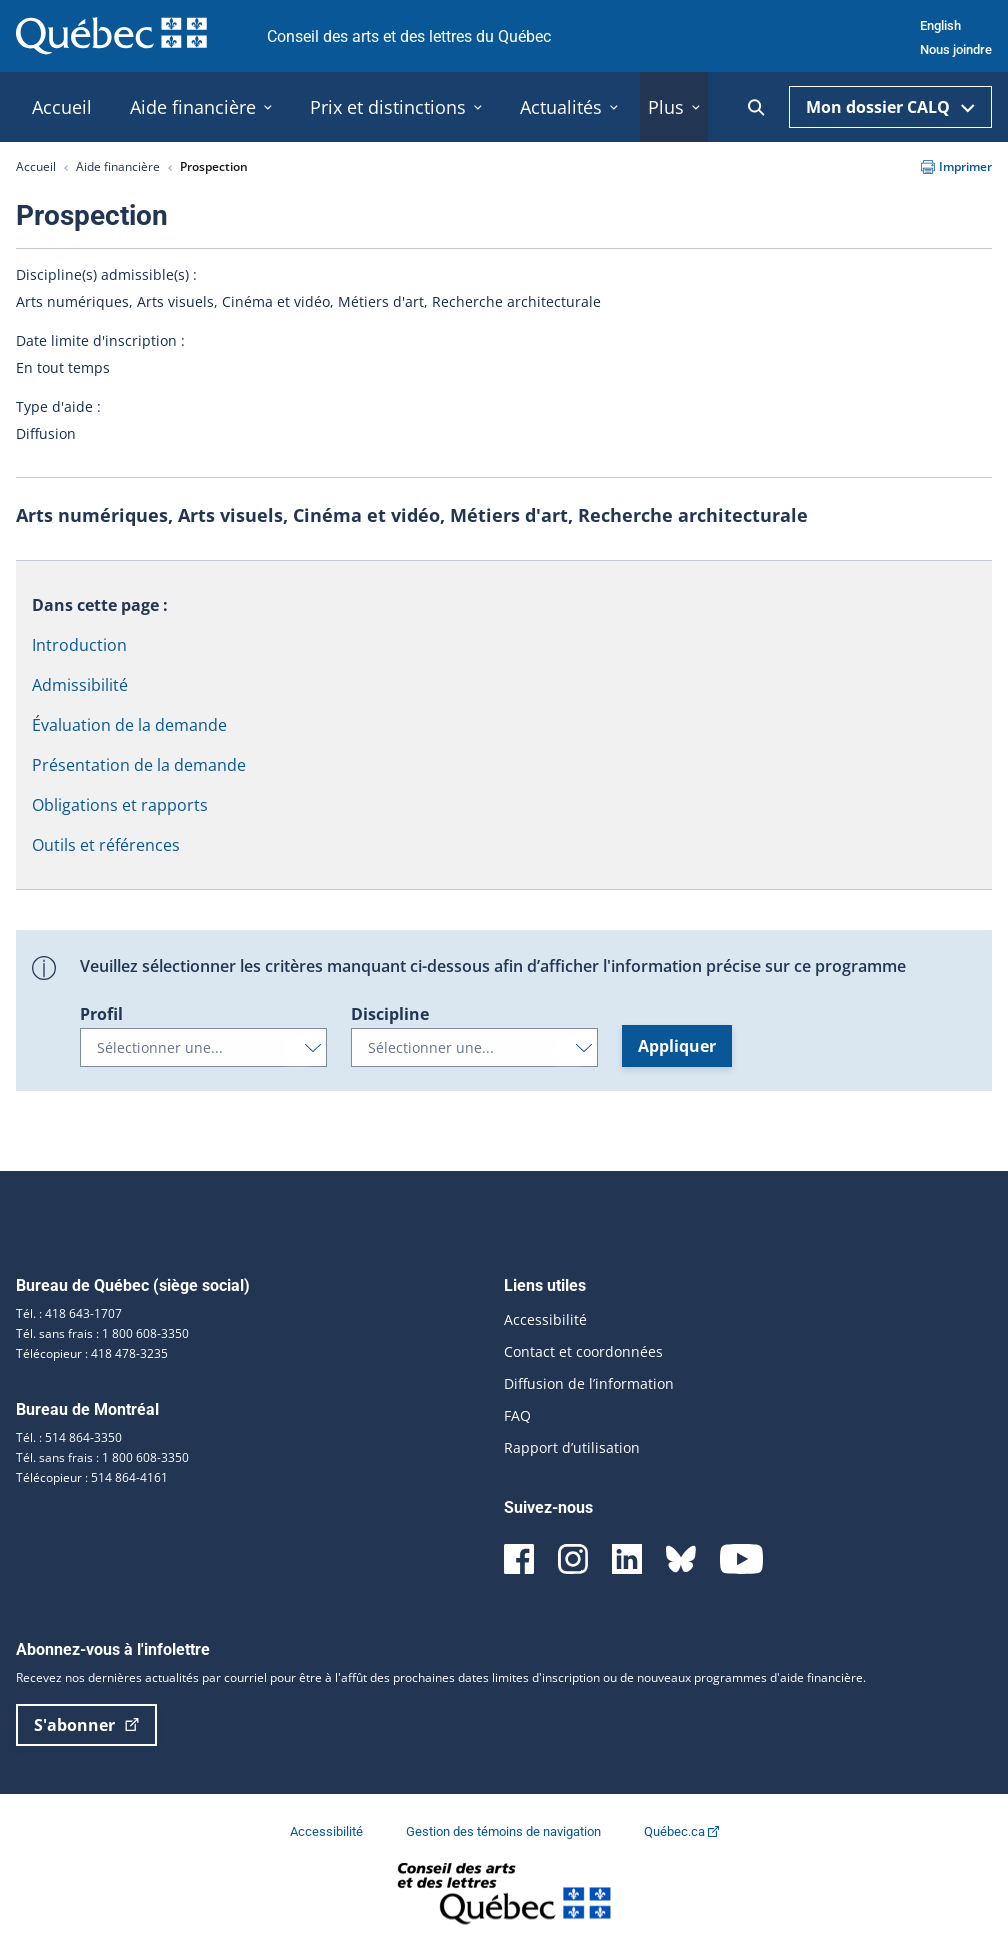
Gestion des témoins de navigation (505, 1831)
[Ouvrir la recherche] (756, 107)
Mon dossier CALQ (890, 107)
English (940, 25)
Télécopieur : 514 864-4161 (92, 1477)
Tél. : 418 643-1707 (69, 1313)
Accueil (36, 166)
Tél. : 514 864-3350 (69, 1437)
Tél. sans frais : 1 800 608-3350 (102, 1333)
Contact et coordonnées (583, 1351)
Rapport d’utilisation (572, 1447)
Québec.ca (681, 1831)
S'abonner (86, 1725)
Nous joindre (956, 49)
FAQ (517, 1415)
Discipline (390, 1014)
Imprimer (956, 166)
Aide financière (118, 166)
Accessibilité (545, 1319)
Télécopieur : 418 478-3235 (92, 1353)
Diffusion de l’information (589, 1383)
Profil (101, 1014)
